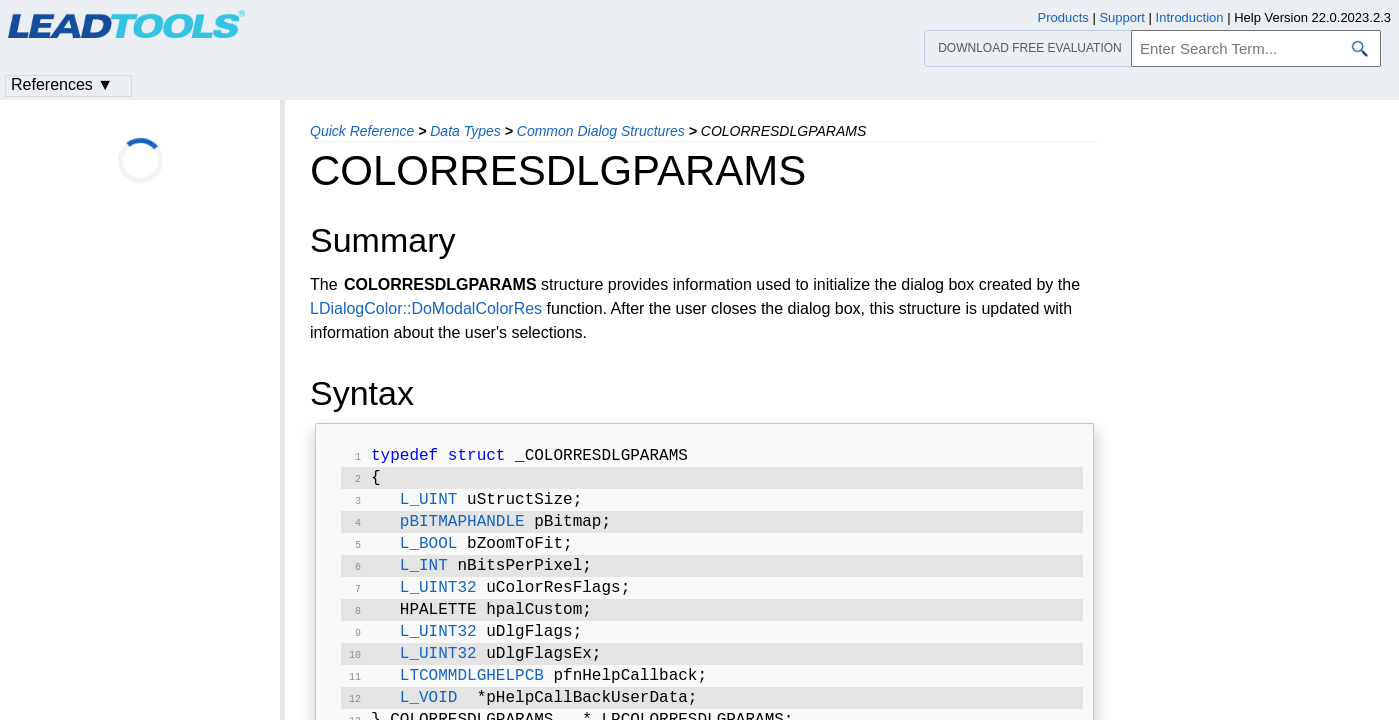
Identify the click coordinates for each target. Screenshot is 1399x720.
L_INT (424, 578)
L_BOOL (429, 554)
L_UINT (429, 506)
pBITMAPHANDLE (462, 530)
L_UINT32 (438, 602)
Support (1122, 17)
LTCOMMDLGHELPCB (472, 698)
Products (1063, 17)
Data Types (465, 131)
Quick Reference (362, 131)
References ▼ (62, 84)
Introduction (1190, 17)
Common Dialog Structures (601, 131)
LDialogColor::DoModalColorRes (426, 308)
